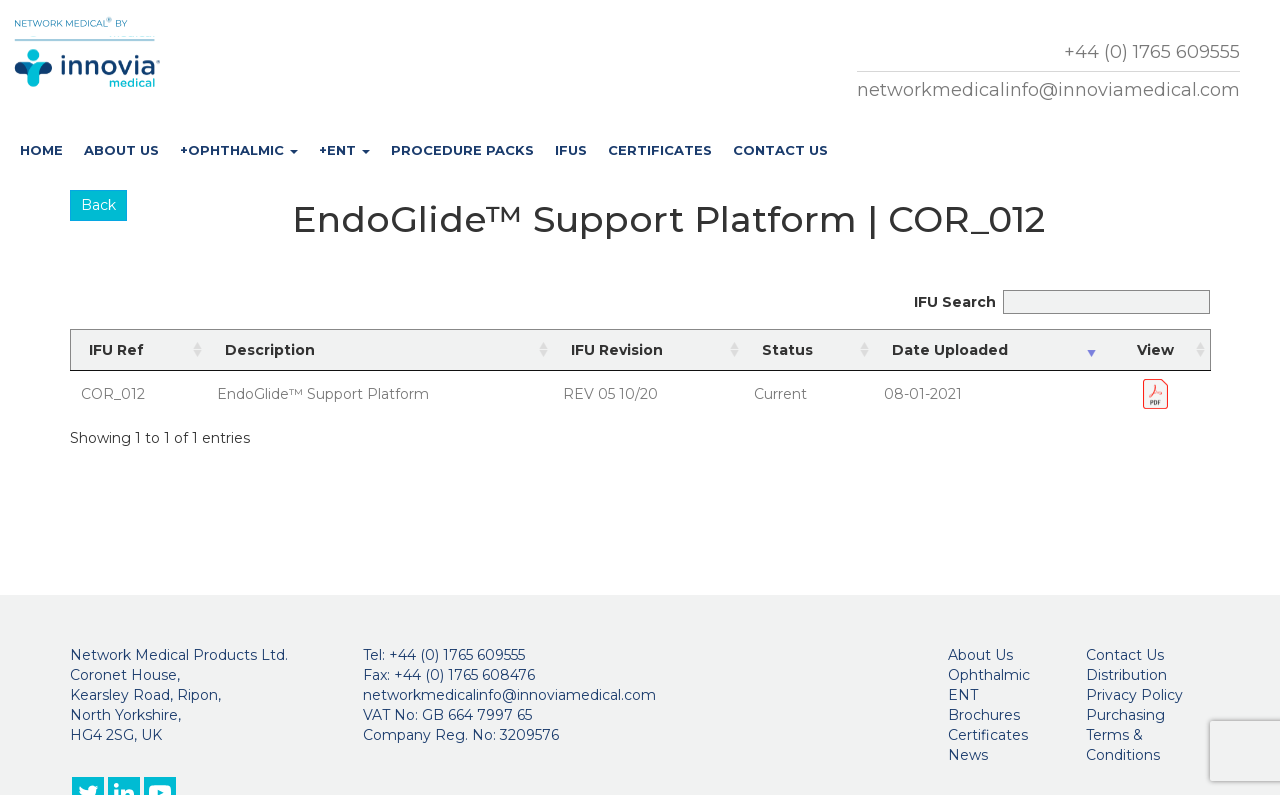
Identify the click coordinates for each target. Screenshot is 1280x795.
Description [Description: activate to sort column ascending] (270, 350)
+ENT (344, 150)
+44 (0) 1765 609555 (1152, 52)
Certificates (660, 150)
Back (98, 205)
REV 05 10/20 (610, 394)
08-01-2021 (923, 394)
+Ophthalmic (239, 150)
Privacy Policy (1134, 695)
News (968, 755)
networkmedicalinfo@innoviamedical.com (1048, 90)
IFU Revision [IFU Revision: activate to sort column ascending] (617, 350)
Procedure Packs (462, 150)
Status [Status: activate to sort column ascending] (787, 350)
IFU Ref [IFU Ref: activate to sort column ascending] (116, 350)
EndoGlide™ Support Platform (323, 394)
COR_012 (113, 394)
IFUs (571, 150)
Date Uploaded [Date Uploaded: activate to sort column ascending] (950, 350)
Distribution (1126, 675)
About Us (121, 150)
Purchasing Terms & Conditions (1125, 735)
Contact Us (780, 150)
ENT (963, 695)
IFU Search (1062, 302)
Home (41, 150)
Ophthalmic (989, 675)
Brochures (984, 715)
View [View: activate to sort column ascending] (1155, 350)
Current (780, 394)
